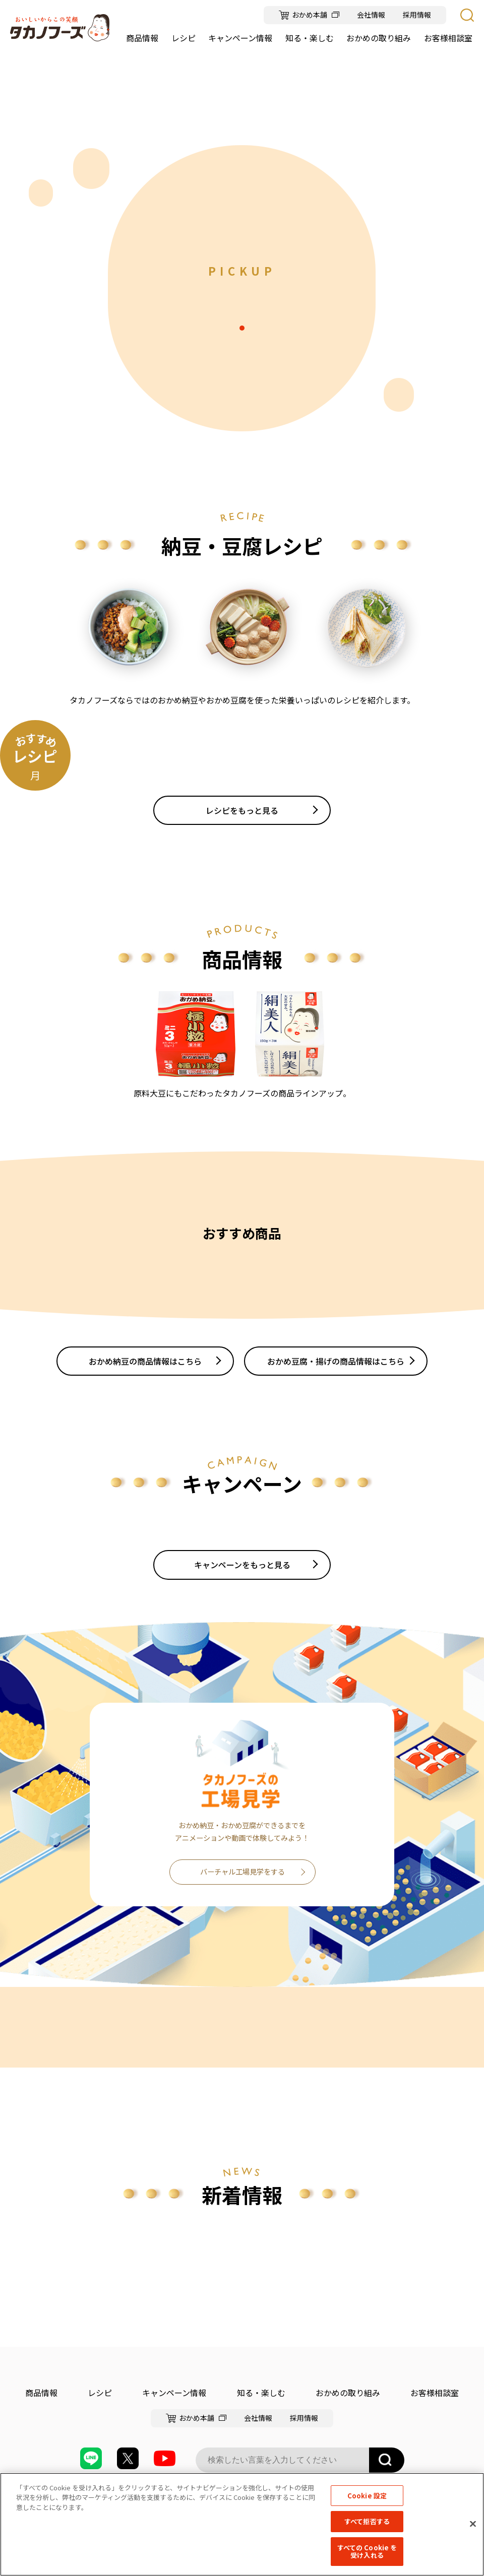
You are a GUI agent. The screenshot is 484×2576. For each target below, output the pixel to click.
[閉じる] (473, 2524)
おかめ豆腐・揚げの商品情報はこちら (335, 1361)
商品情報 (41, 2393)
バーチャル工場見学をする (242, 1871)
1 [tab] (242, 328)
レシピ (100, 2393)
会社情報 (371, 15)
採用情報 (417, 15)
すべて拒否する (367, 2521)
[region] (242, 2524)
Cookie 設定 (367, 2495)
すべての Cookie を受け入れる (367, 2551)
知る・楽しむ (261, 2393)
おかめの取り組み (348, 2393)
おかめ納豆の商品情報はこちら (145, 1361)
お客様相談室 (434, 2393)
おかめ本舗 (309, 15)
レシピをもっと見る (242, 810)
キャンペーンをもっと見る (242, 1565)
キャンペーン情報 (174, 2393)
